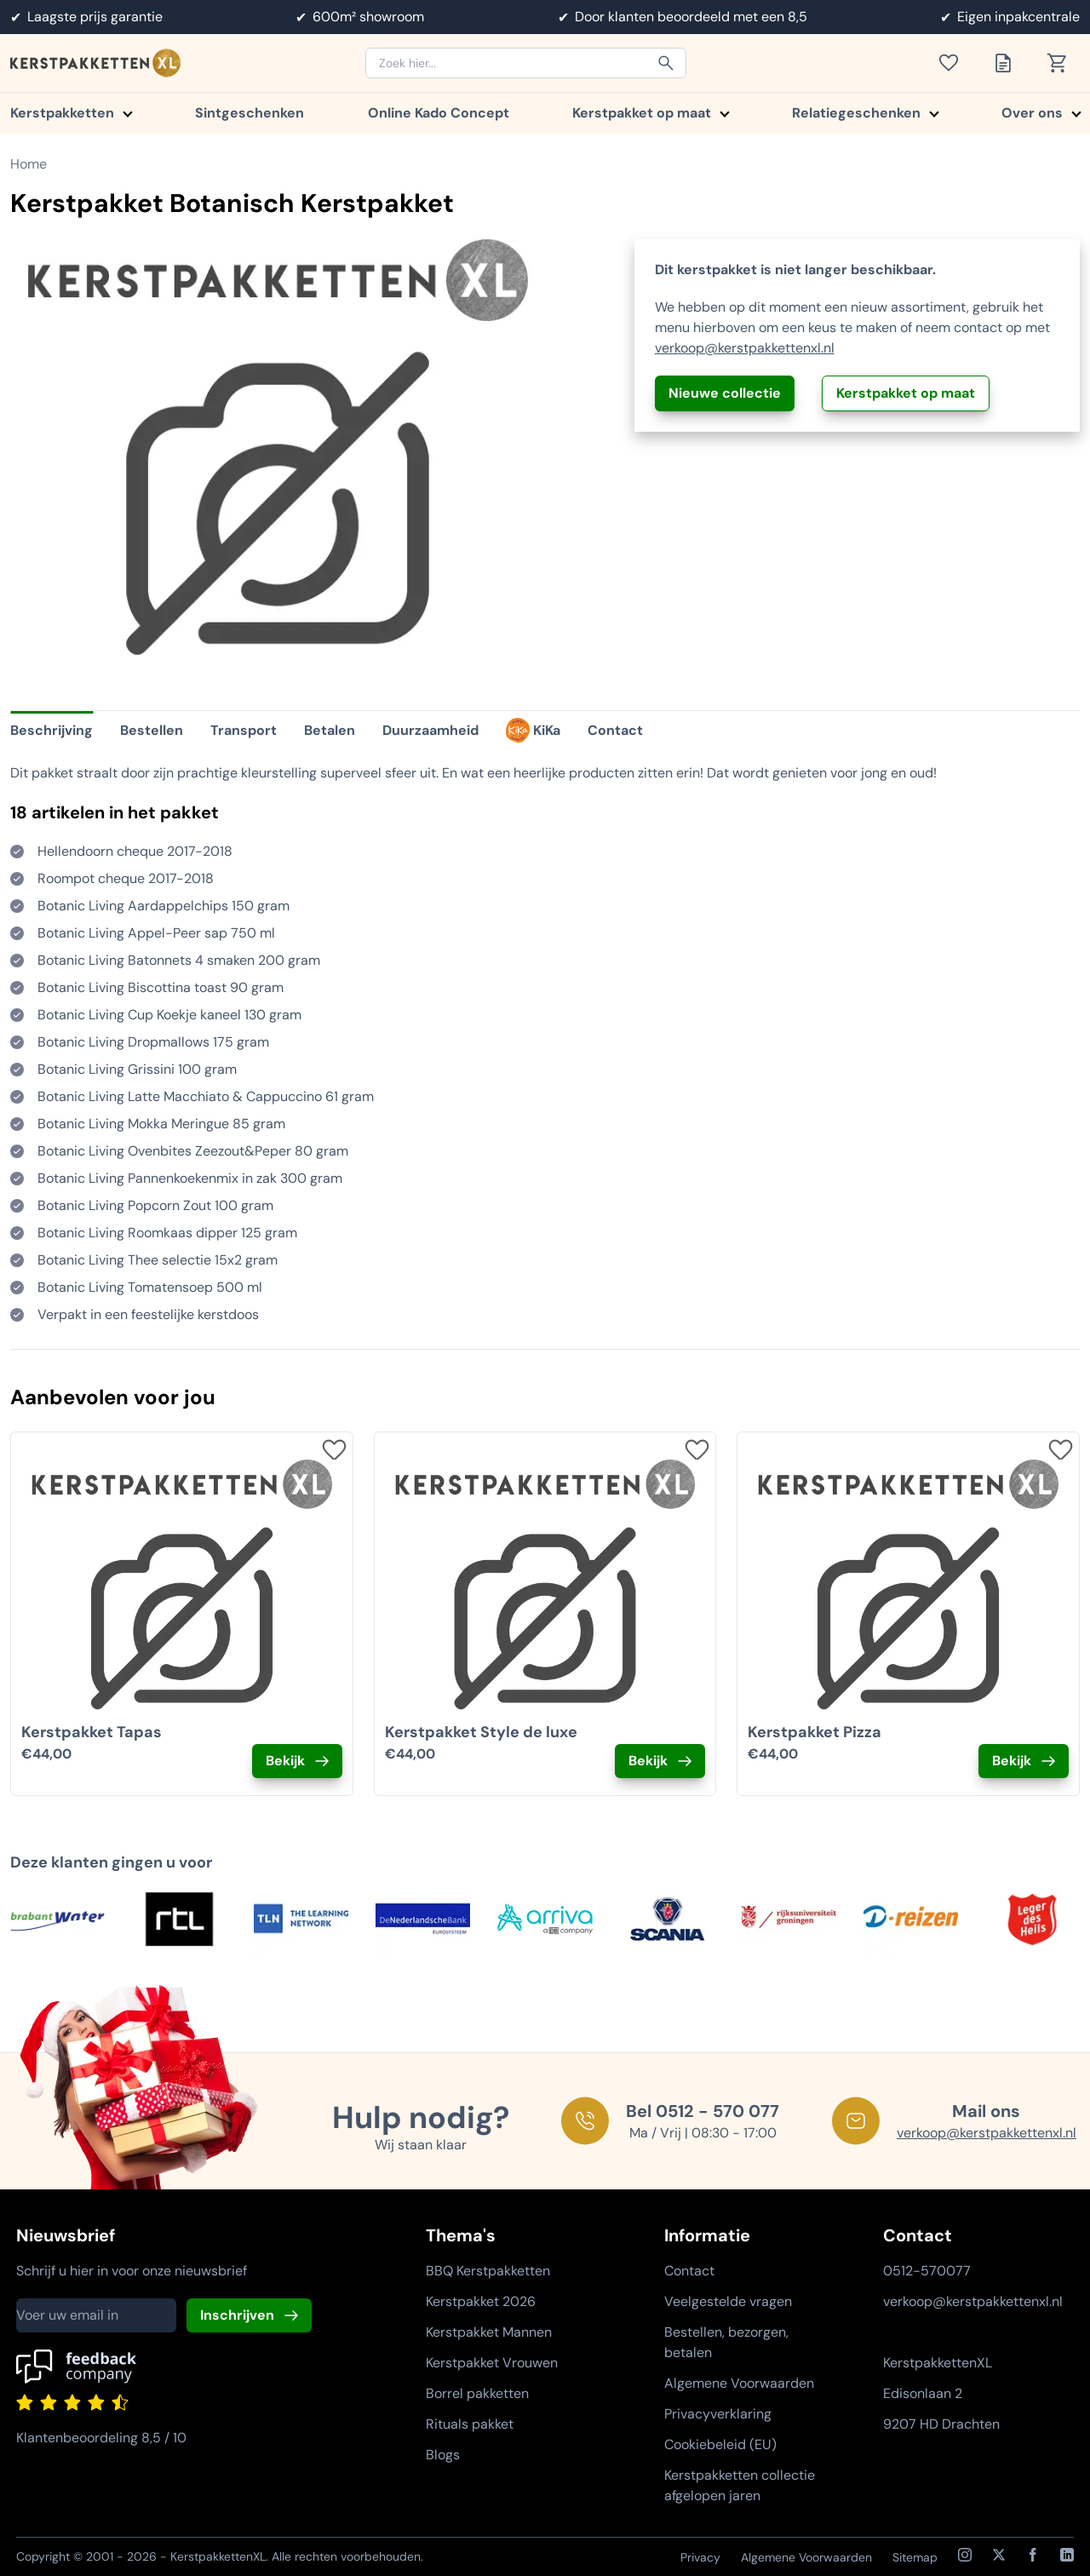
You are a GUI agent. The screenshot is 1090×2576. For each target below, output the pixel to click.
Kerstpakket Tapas (91, 1732)
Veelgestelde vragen (728, 2301)
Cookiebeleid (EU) (720, 2444)
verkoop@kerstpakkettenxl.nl (745, 348)
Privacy (700, 2557)
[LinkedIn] (1067, 2555)
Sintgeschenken (249, 113)
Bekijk (285, 1761)
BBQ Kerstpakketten (488, 2271)
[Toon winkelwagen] (1063, 63)
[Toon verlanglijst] (954, 63)
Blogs (443, 2455)
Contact (689, 2271)
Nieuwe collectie (724, 393)
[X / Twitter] (999, 2555)
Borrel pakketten (477, 2393)
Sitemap (915, 2557)
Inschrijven (237, 2315)
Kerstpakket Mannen (489, 2332)
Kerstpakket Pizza (814, 1732)
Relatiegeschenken (865, 113)
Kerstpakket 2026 (481, 2301)
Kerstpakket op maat (650, 113)
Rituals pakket (469, 2424)
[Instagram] (965, 2555)
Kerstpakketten (70, 113)
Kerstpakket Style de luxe (481, 1732)
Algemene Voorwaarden (739, 2383)
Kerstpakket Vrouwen (492, 2363)
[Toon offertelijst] (1008, 63)
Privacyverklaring (718, 2414)
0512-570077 (927, 2271)
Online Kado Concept (438, 113)
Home (28, 164)
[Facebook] (1033, 2555)
